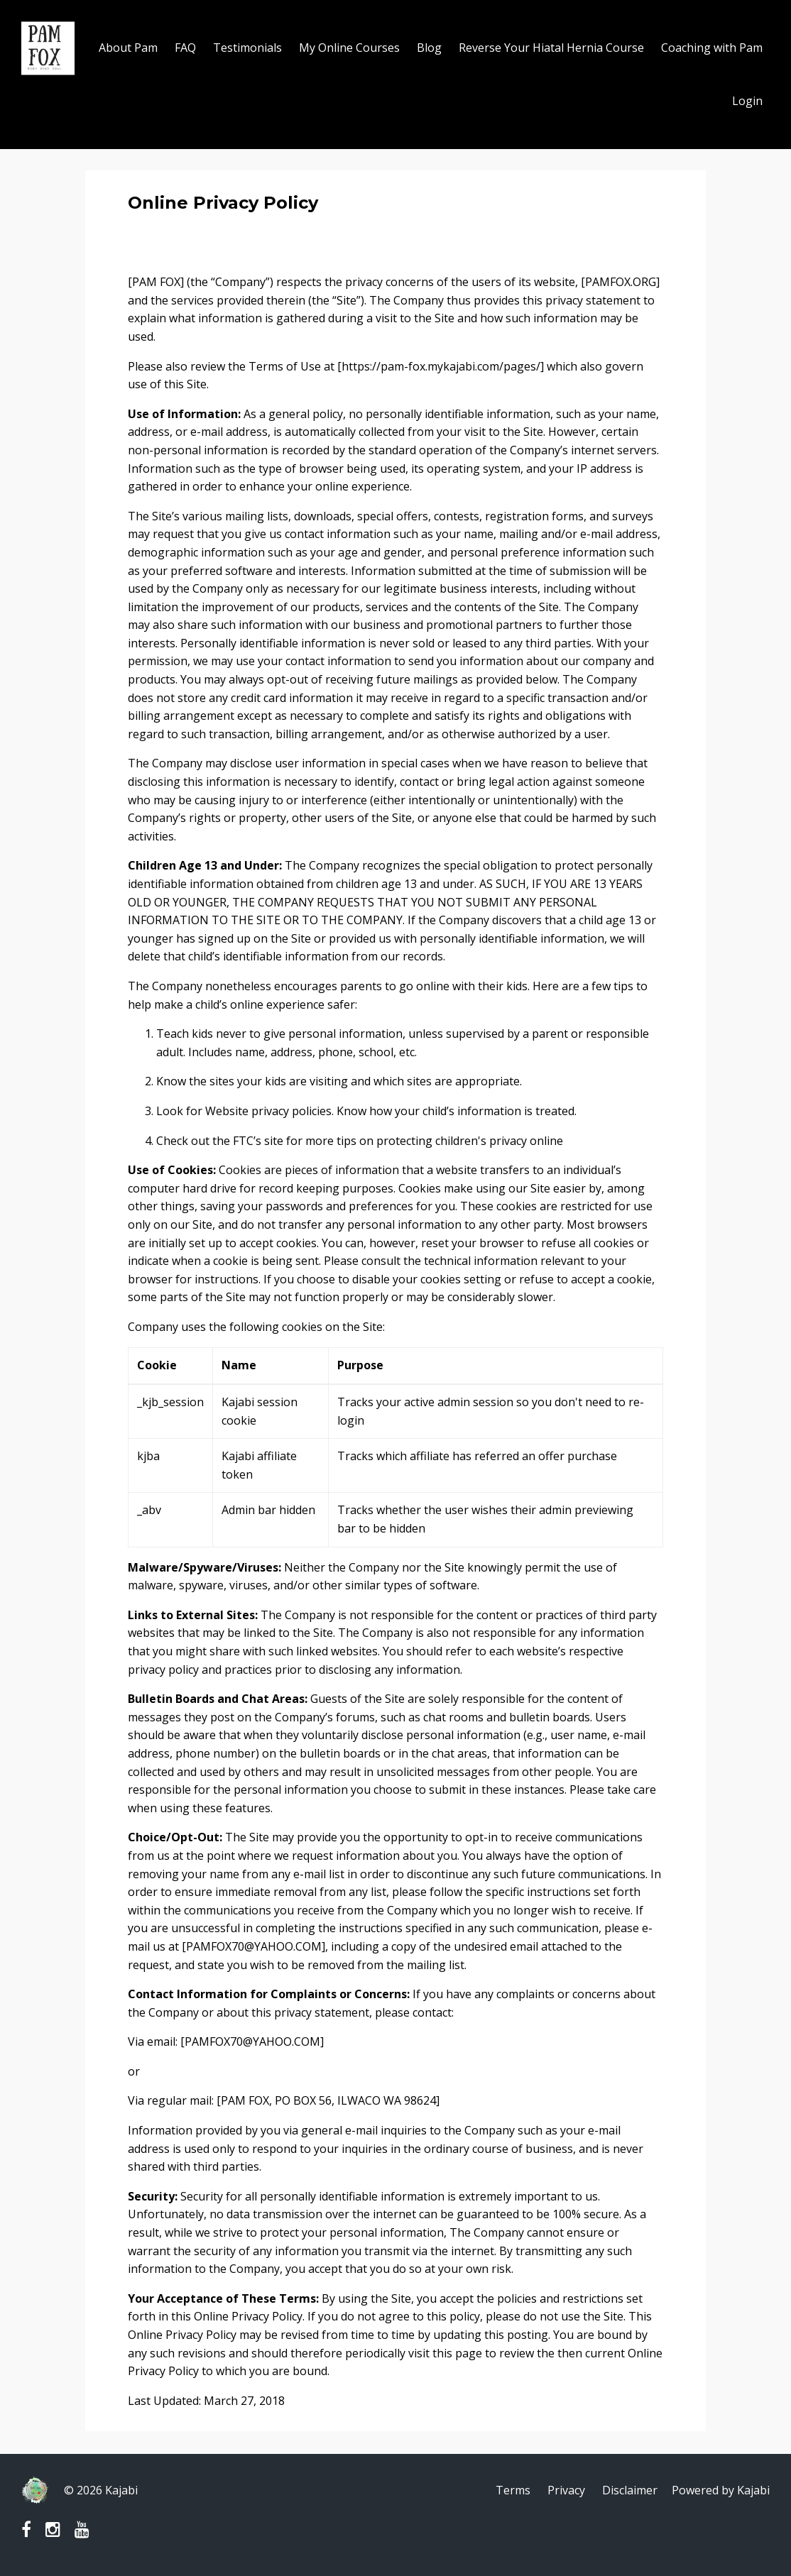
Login (747, 101)
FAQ (185, 47)
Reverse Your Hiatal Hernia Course (551, 47)
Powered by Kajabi (721, 2490)
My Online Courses (349, 47)
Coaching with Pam (712, 47)
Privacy (566, 2490)
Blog (429, 47)
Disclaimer (630, 2490)
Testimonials (247, 47)
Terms (513, 2490)
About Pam (128, 47)
